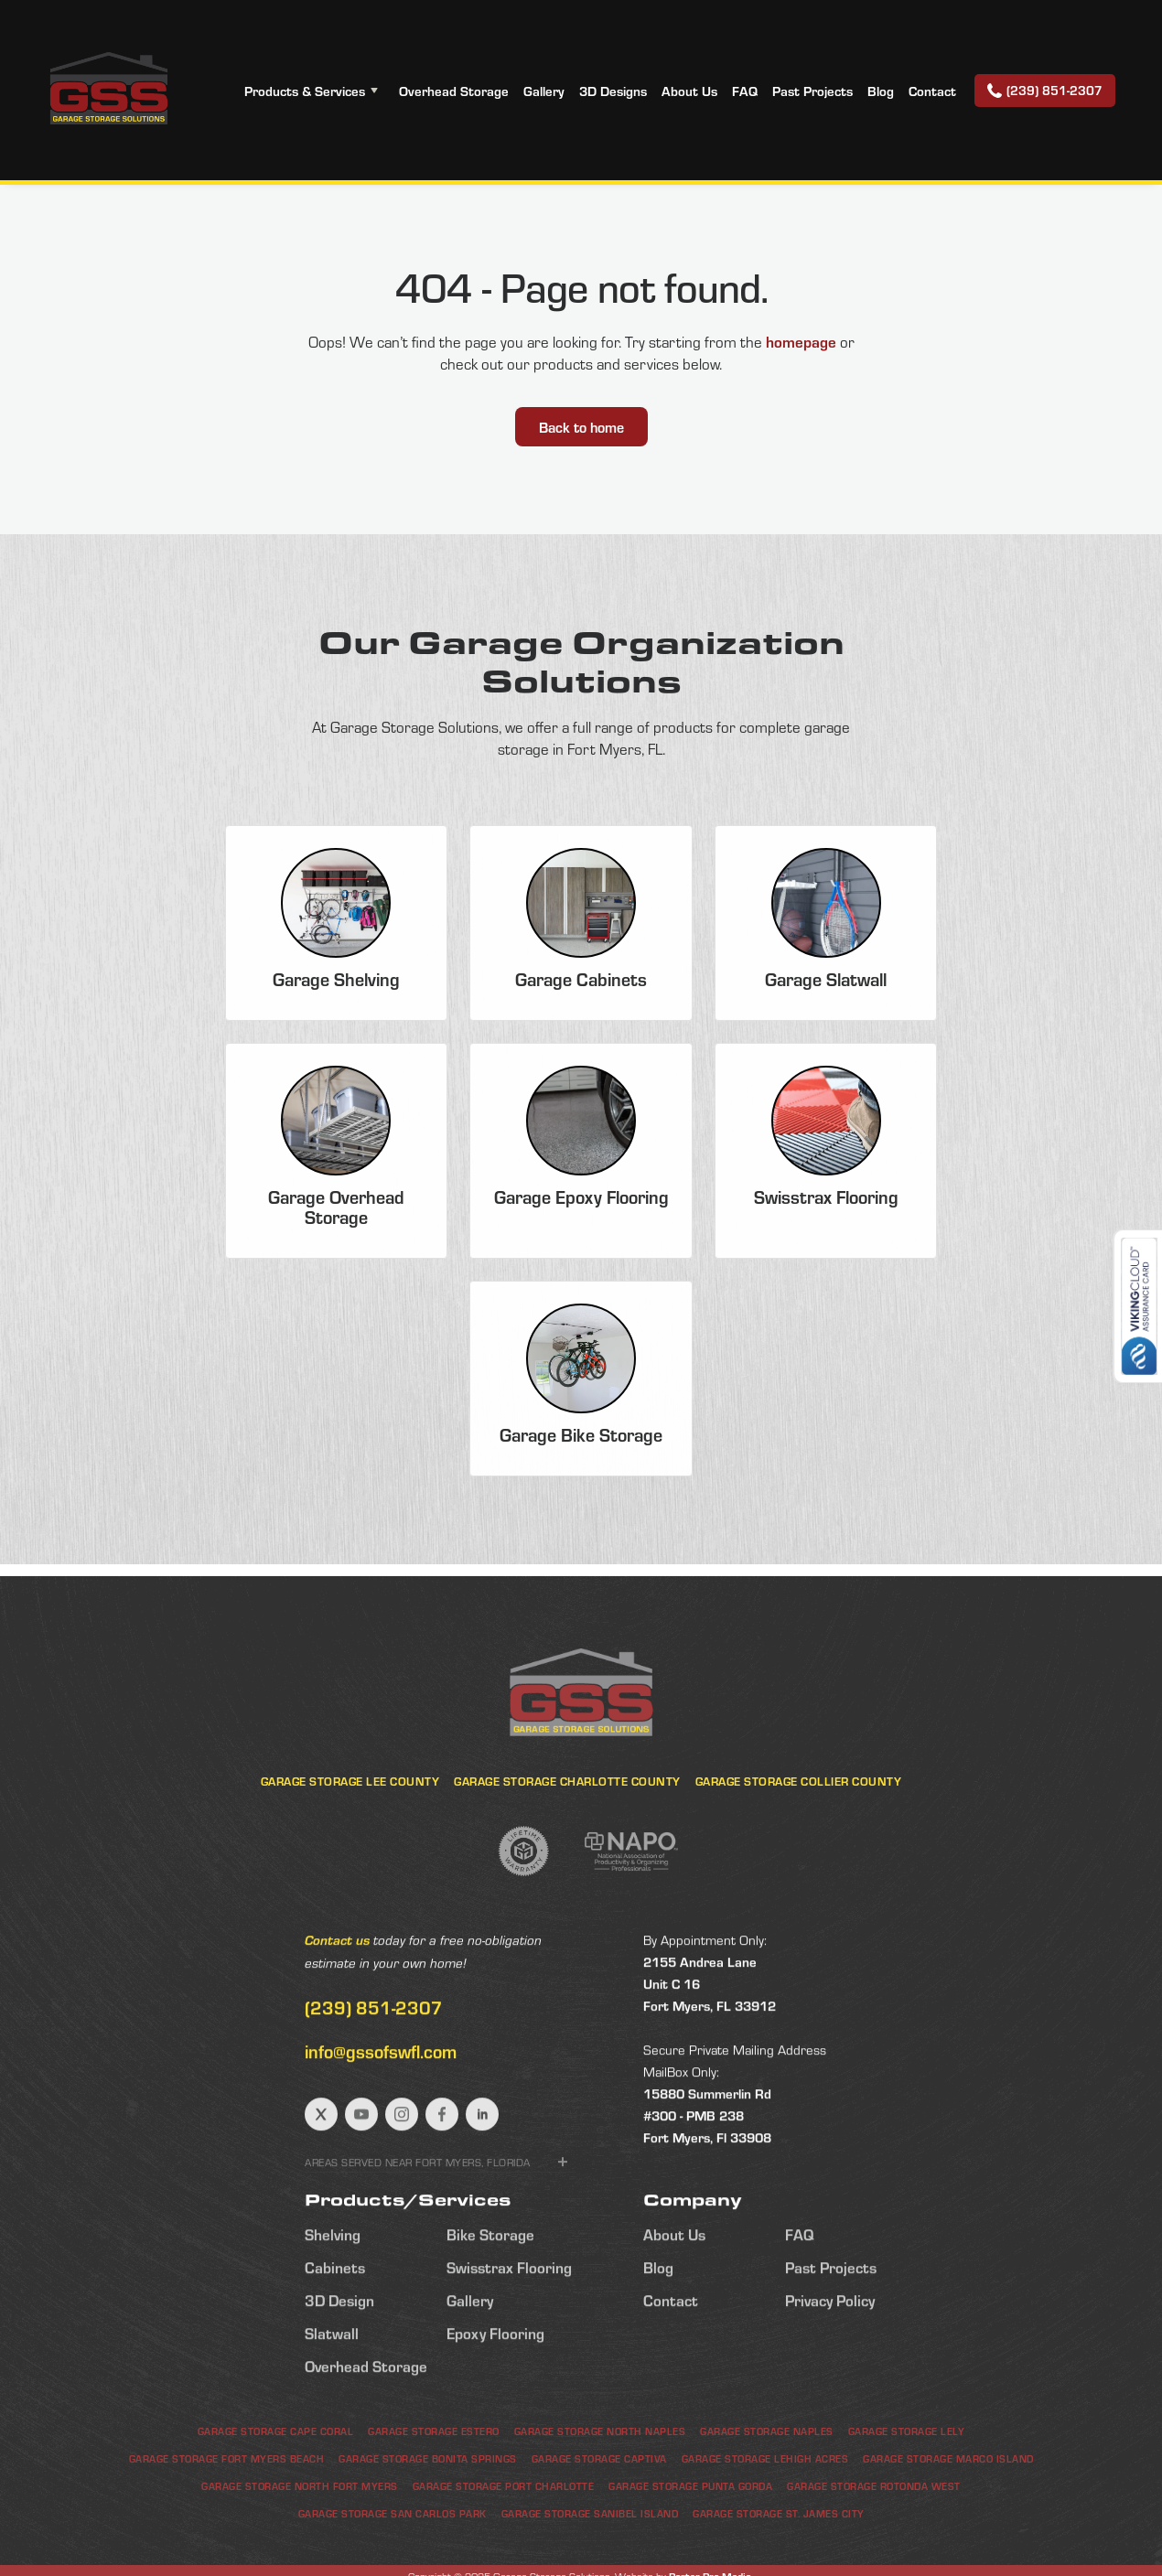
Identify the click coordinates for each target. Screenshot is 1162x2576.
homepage (801, 341)
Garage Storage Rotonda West (874, 2560)
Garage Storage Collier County (798, 1855)
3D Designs (613, 90)
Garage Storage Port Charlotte (504, 2560)
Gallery (544, 90)
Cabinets (335, 2351)
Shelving (332, 2318)
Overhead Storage (454, 90)
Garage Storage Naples (767, 2505)
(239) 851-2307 (374, 2091)
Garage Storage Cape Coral (276, 2505)
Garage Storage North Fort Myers (299, 2560)
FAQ (745, 90)
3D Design (339, 2384)
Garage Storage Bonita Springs (428, 2532)
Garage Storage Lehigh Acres (765, 2532)
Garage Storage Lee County (350, 1855)
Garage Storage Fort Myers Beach (227, 2532)
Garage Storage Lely (906, 2505)
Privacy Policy (830, 2384)
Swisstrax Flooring (509, 2351)
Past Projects (812, 90)
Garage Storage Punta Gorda (690, 2560)
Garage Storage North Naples (600, 2505)
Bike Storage (490, 2318)
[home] (108, 90)
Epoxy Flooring (495, 2417)
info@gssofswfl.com (381, 2135)
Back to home (581, 426)
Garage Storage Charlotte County (567, 1855)
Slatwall (332, 2417)
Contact (932, 90)
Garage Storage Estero (434, 2505)
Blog (880, 90)
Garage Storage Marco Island (948, 2532)
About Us (689, 90)
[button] (314, 91)
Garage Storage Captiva (599, 2532)
